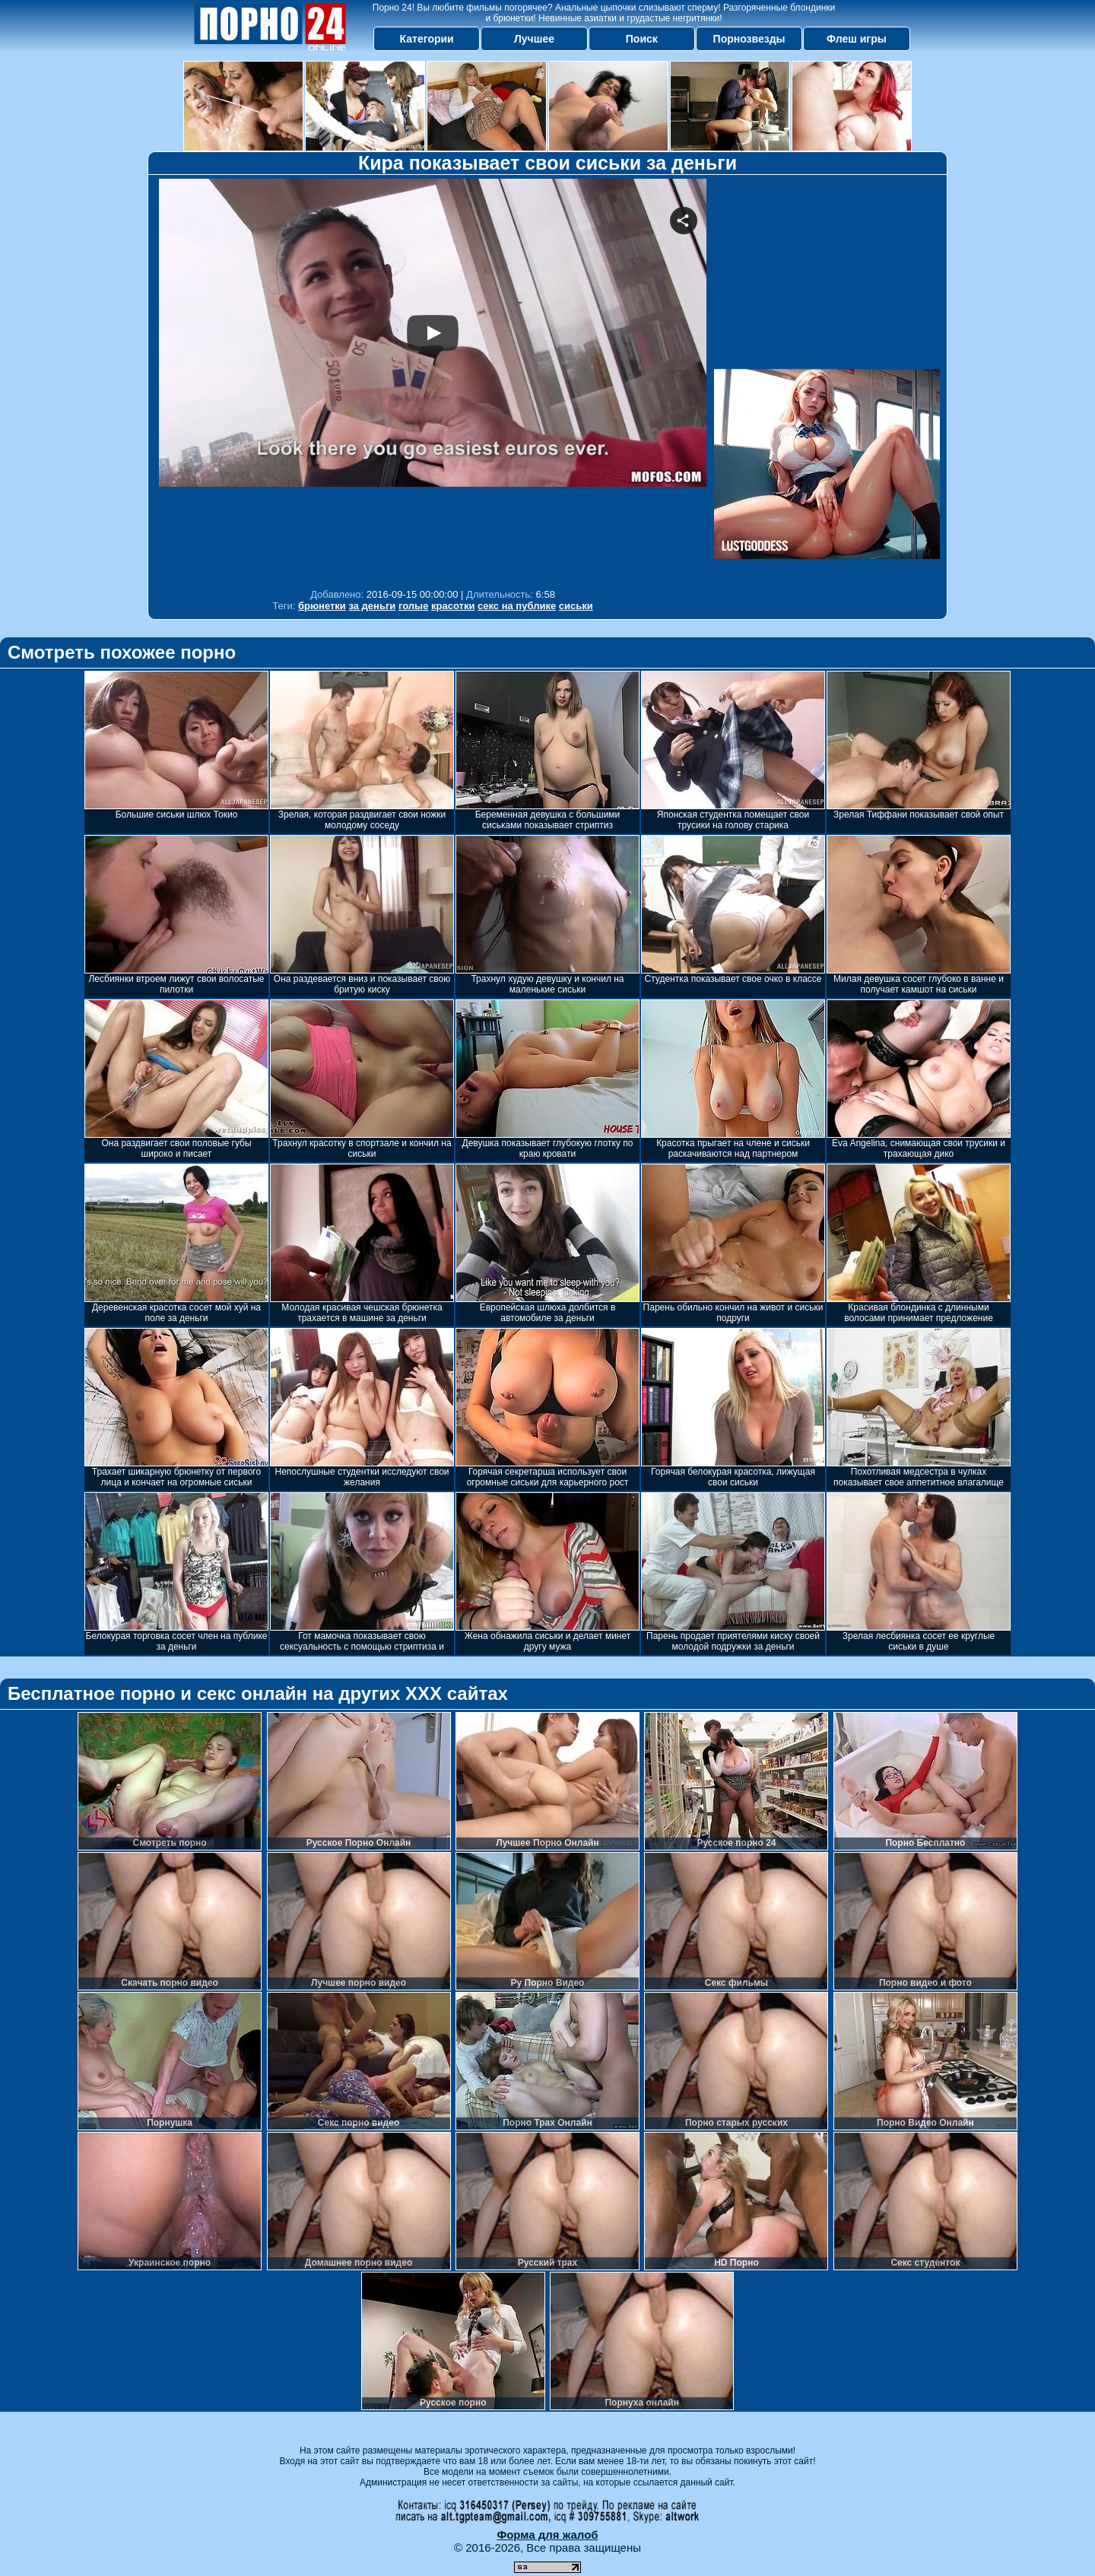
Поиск (642, 39)
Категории (427, 39)
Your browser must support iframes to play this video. (432, 380)
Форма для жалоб (547, 2534)
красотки (452, 605)
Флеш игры (857, 39)
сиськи (576, 605)
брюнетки (322, 605)
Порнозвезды (749, 39)
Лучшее (534, 39)
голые (413, 605)
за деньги (371, 605)
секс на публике (517, 605)
